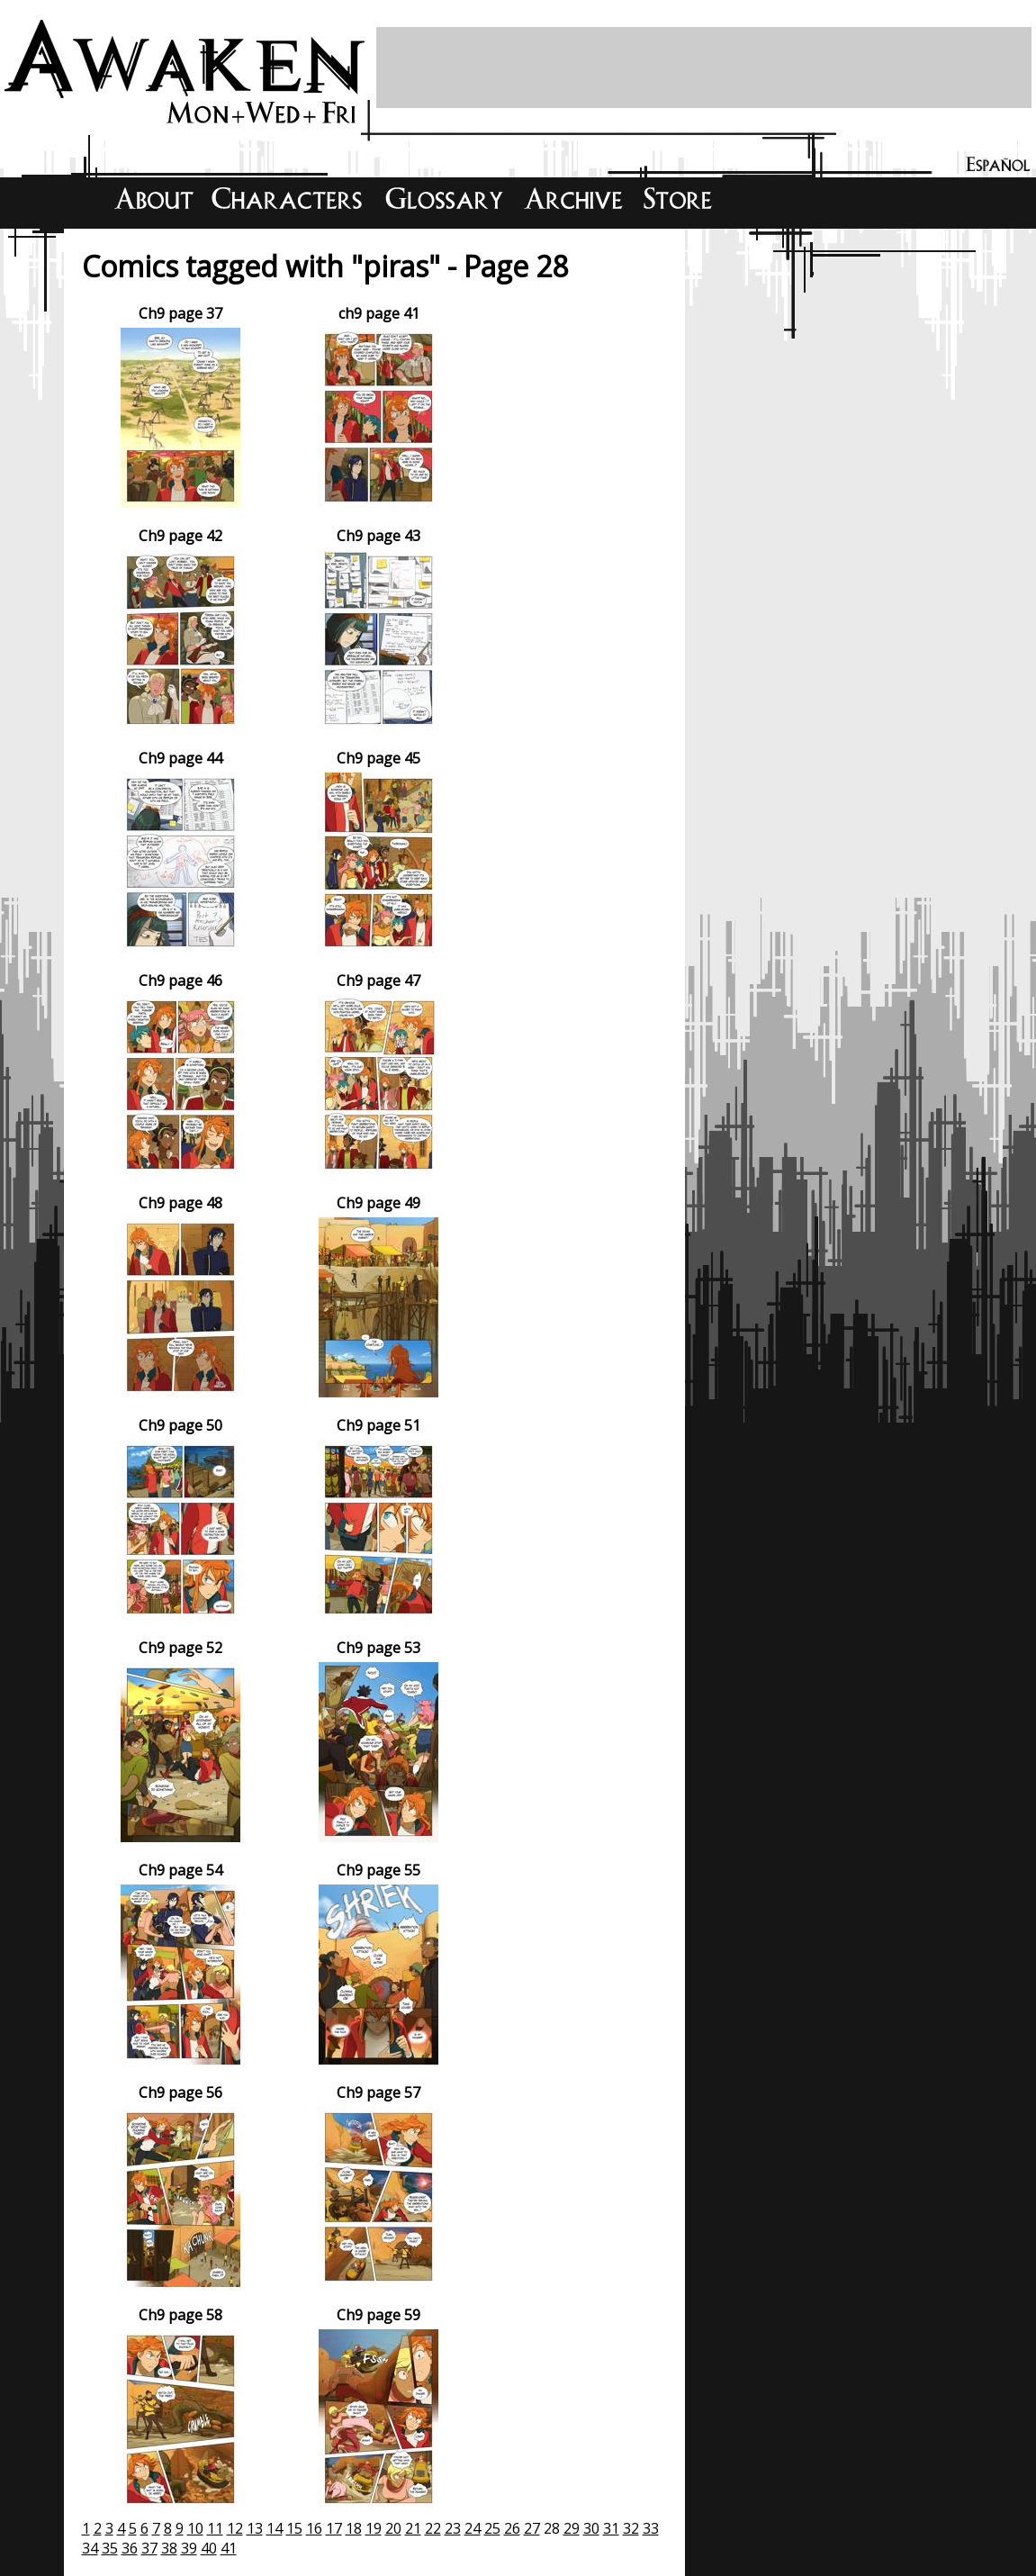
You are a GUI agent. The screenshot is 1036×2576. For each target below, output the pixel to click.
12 (235, 2528)
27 (532, 2528)
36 (130, 2548)
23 (453, 2528)
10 (195, 2528)
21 (413, 2528)
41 (229, 2548)
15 (294, 2528)
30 (591, 2528)
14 (274, 2528)
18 (354, 2528)
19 (373, 2528)
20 (393, 2528)
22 (433, 2528)
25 (492, 2528)
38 (169, 2548)
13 (255, 2528)
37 (149, 2548)
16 (314, 2528)
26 (512, 2528)
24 (472, 2528)
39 (189, 2548)
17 (334, 2528)
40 (209, 2548)
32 (631, 2528)
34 (90, 2548)
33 (651, 2528)
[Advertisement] (703, 67)
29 (571, 2528)
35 (110, 2548)
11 (215, 2528)
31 (611, 2528)
